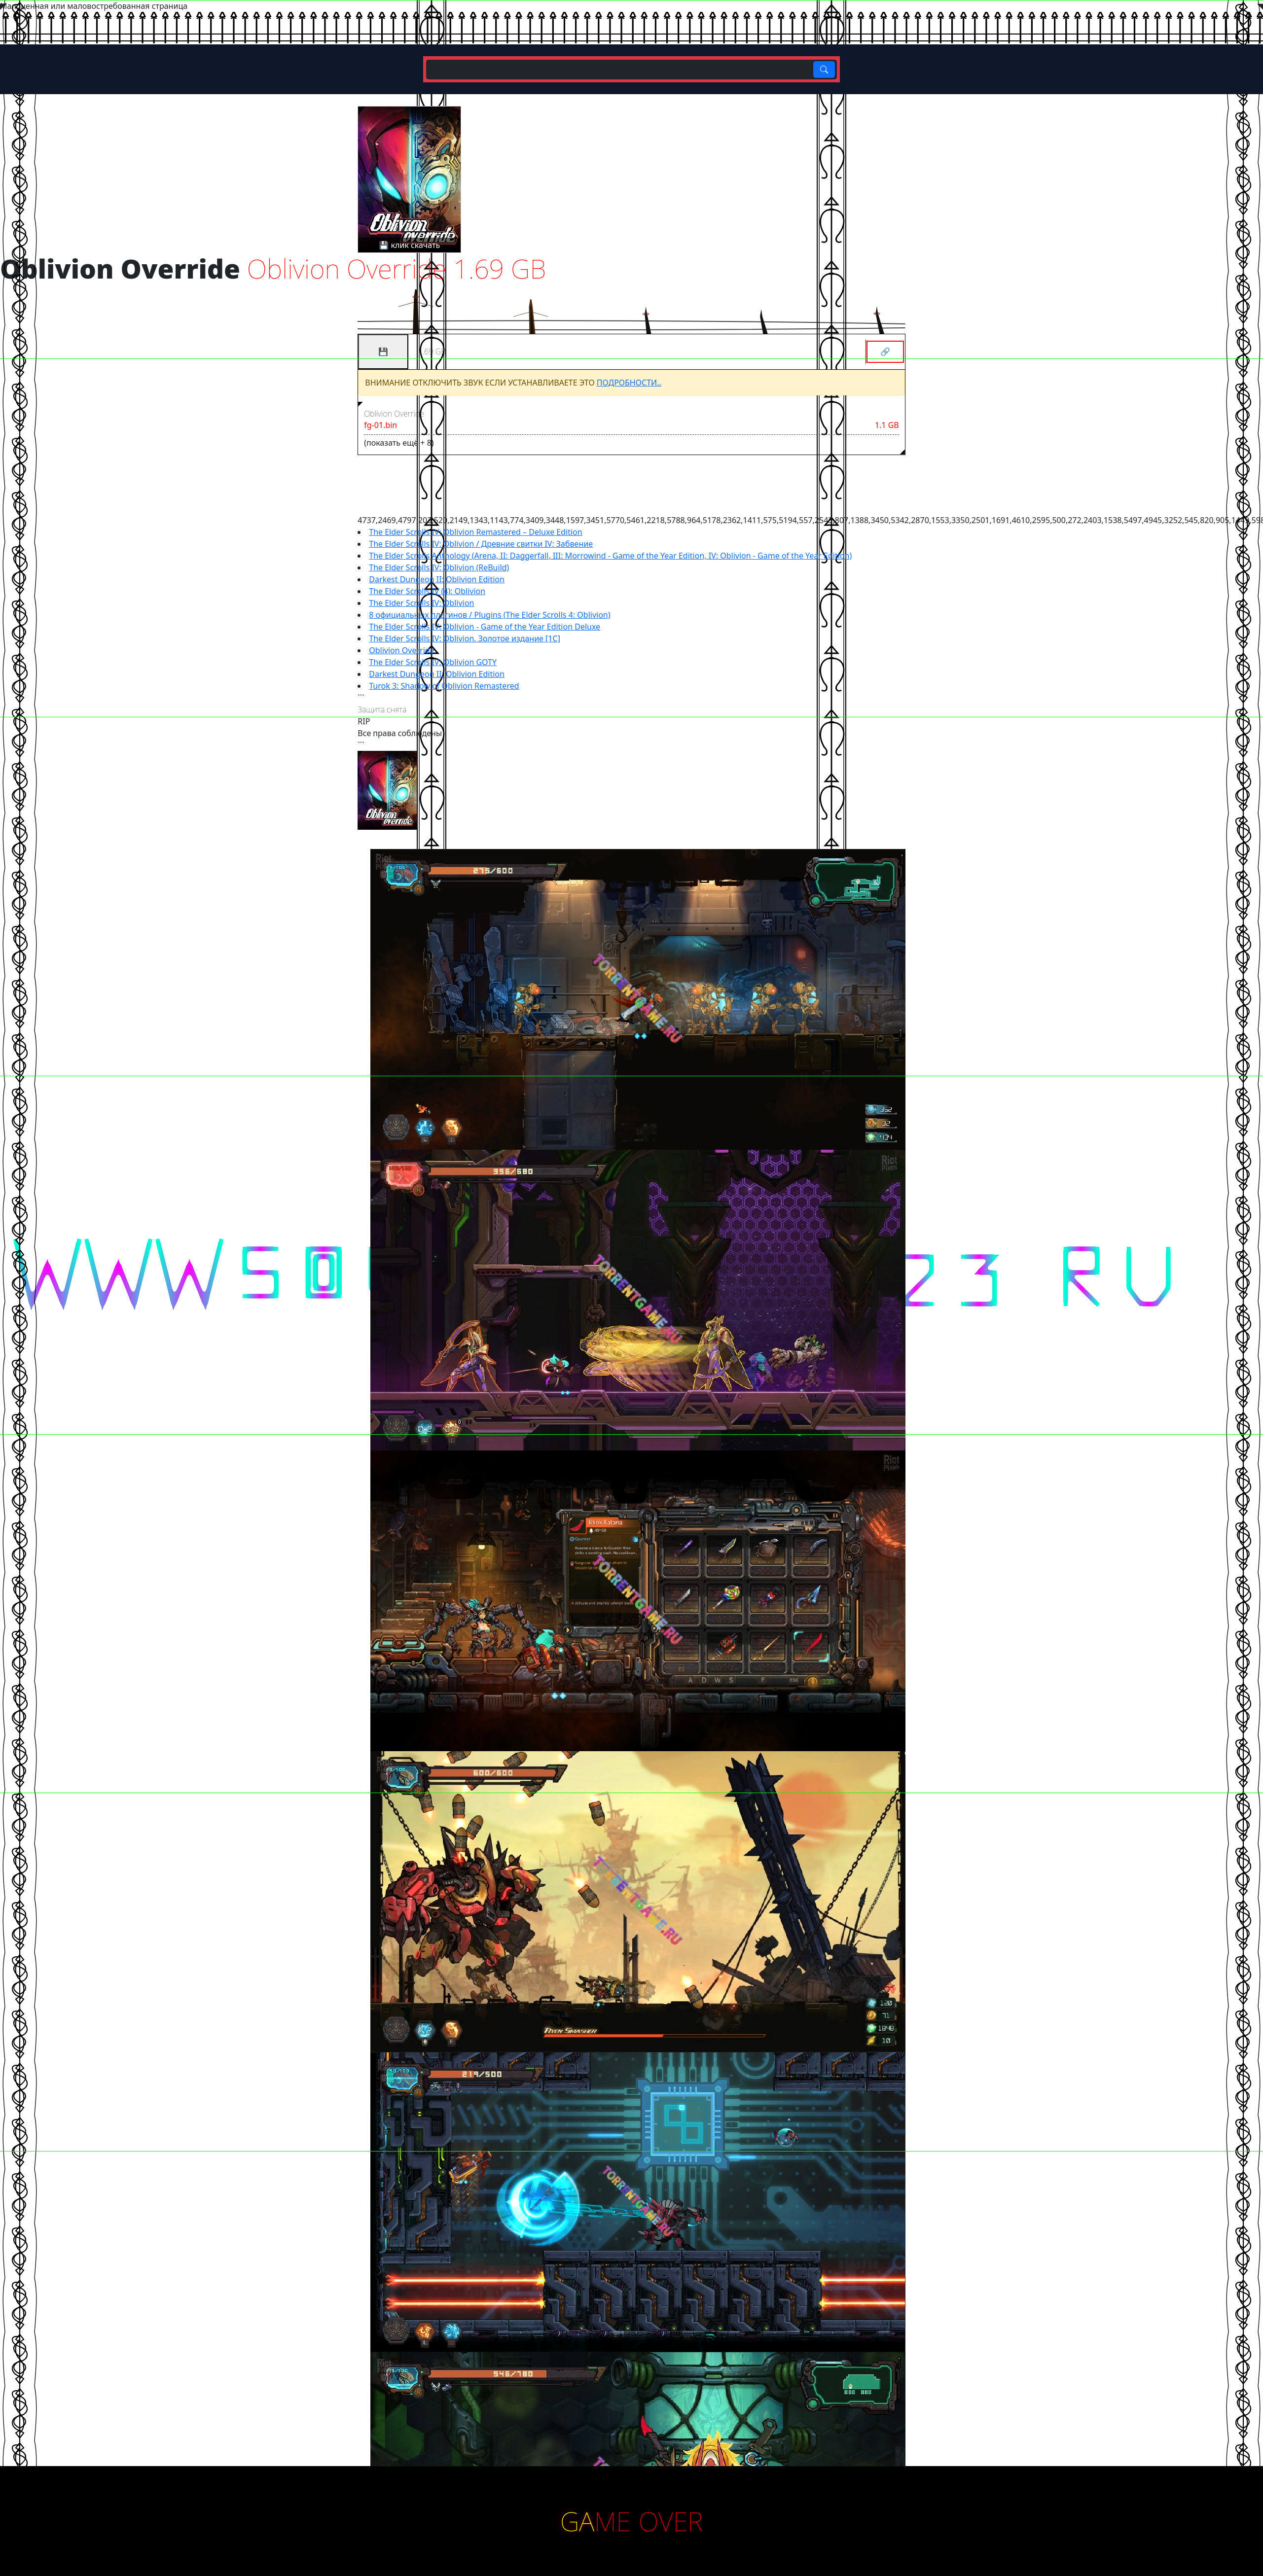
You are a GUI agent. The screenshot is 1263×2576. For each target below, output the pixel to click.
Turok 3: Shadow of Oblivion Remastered (444, 685)
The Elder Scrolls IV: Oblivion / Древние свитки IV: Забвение (481, 543)
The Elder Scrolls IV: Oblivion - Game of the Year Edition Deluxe (484, 626)
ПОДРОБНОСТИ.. (629, 382)
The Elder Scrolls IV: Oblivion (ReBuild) (439, 567)
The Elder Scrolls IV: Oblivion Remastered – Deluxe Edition (475, 532)
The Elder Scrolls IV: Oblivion (421, 603)
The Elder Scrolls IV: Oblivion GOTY (433, 662)
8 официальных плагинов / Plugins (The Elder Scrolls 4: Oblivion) (489, 614)
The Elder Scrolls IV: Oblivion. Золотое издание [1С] (464, 638)
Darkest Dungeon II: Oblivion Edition (437, 579)
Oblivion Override (401, 650)
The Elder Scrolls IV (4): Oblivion (427, 591)
